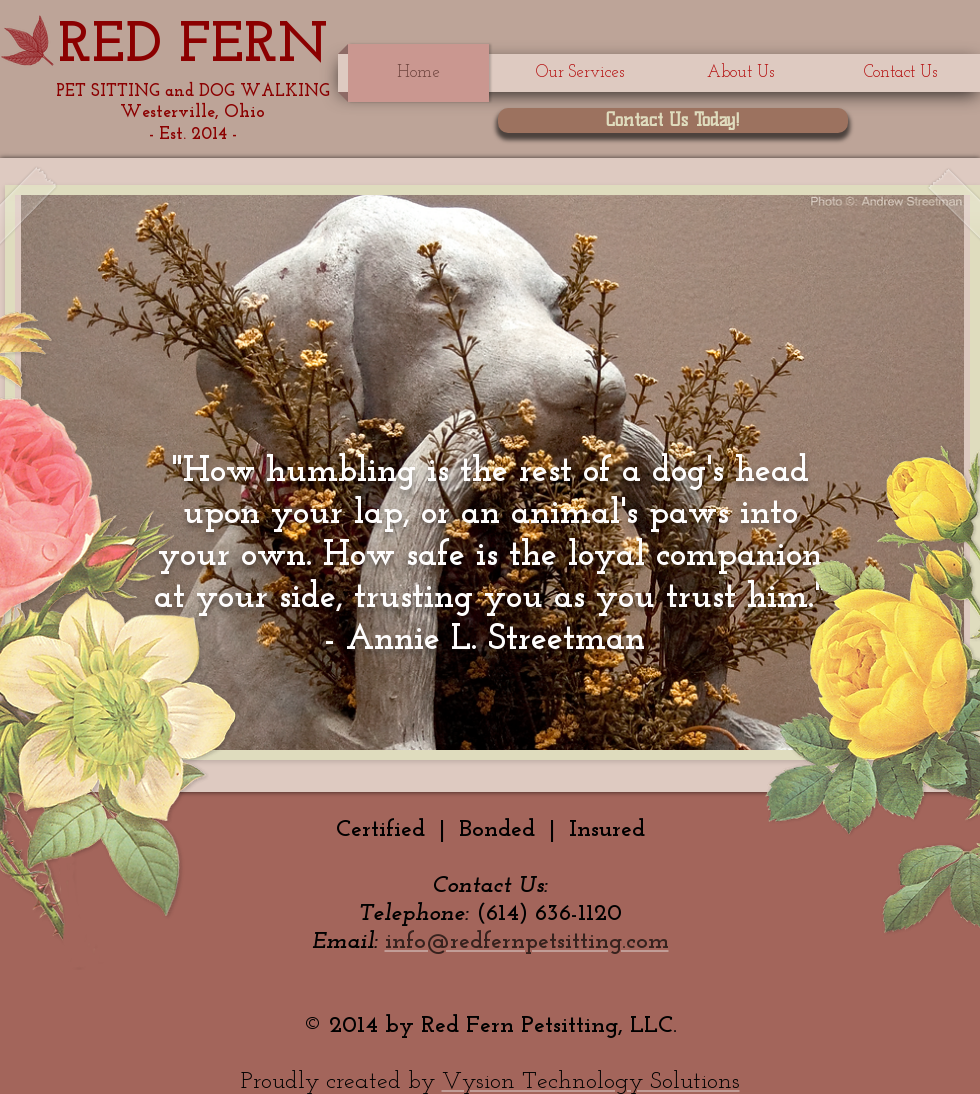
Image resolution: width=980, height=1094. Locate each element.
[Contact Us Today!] (673, 120)
